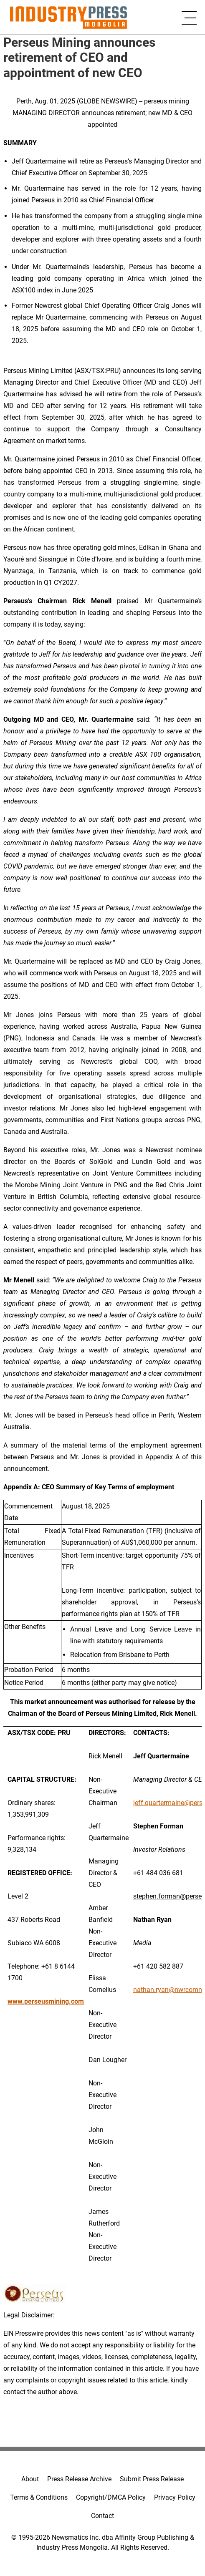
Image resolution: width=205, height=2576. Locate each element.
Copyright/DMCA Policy (111, 2497)
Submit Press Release (152, 2479)
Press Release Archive (79, 2479)
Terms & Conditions (39, 2497)
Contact (102, 2516)
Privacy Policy (174, 2497)
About (30, 2479)
